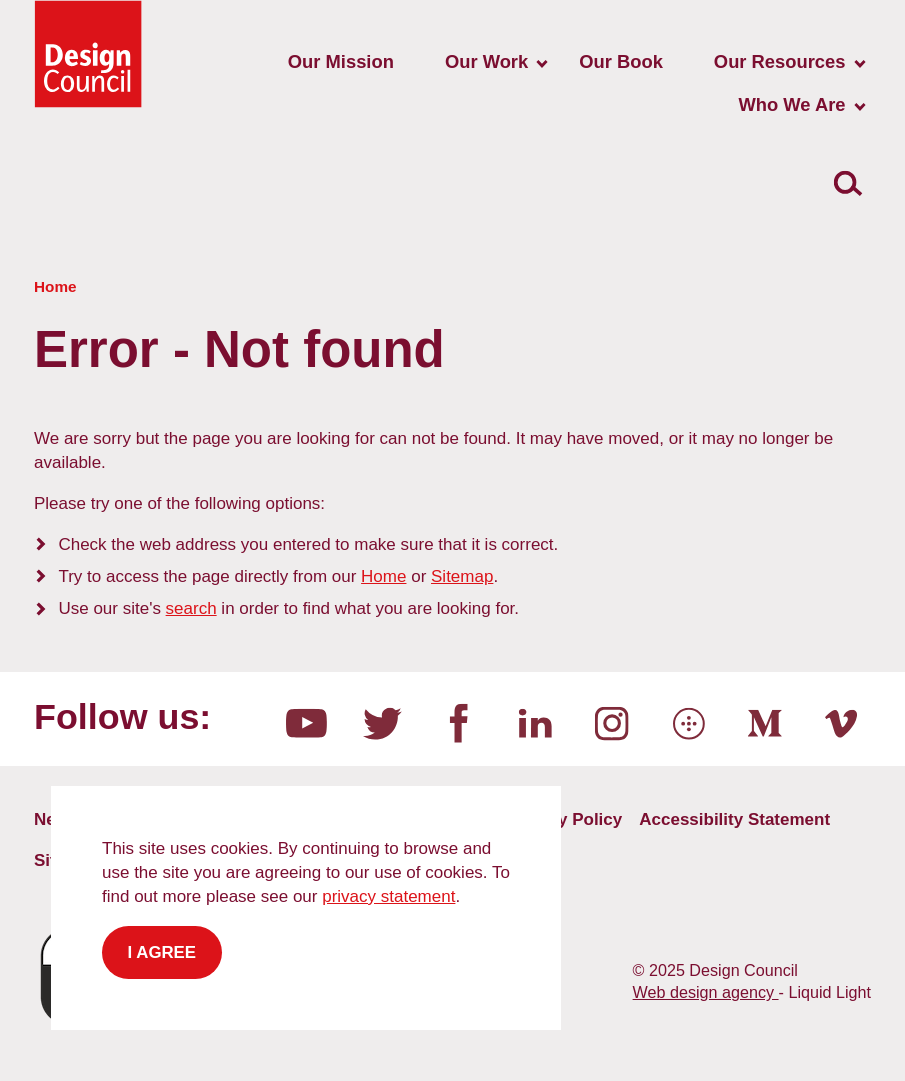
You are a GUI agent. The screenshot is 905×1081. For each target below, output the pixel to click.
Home (383, 576)
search (191, 608)
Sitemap (462, 576)
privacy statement (388, 896)
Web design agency (706, 992)
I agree (162, 952)
